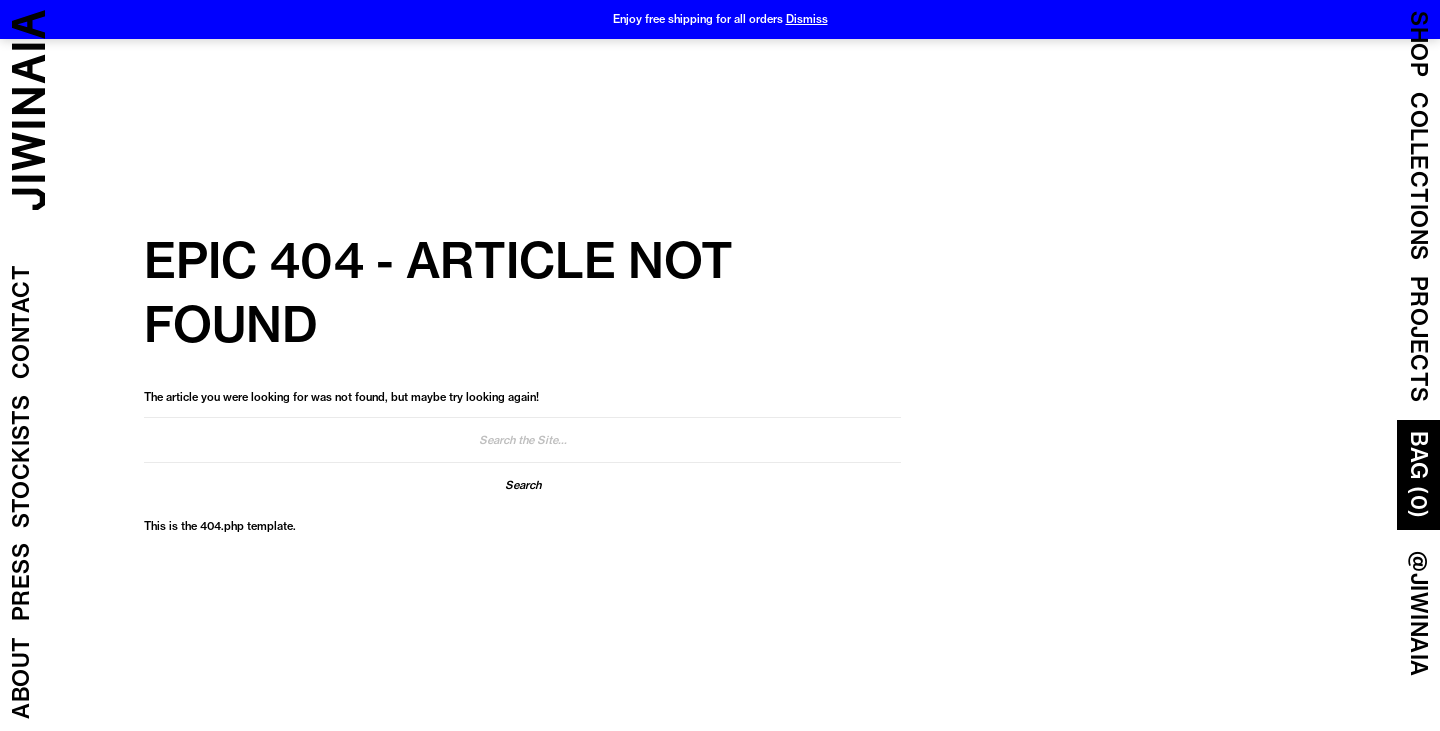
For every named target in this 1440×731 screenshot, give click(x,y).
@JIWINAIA (1419, 614)
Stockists (21, 462)
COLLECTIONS (1419, 176)
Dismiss (807, 19)
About (21, 678)
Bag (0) (1419, 475)
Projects (1419, 339)
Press (21, 582)
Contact (21, 322)
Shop (1419, 44)
